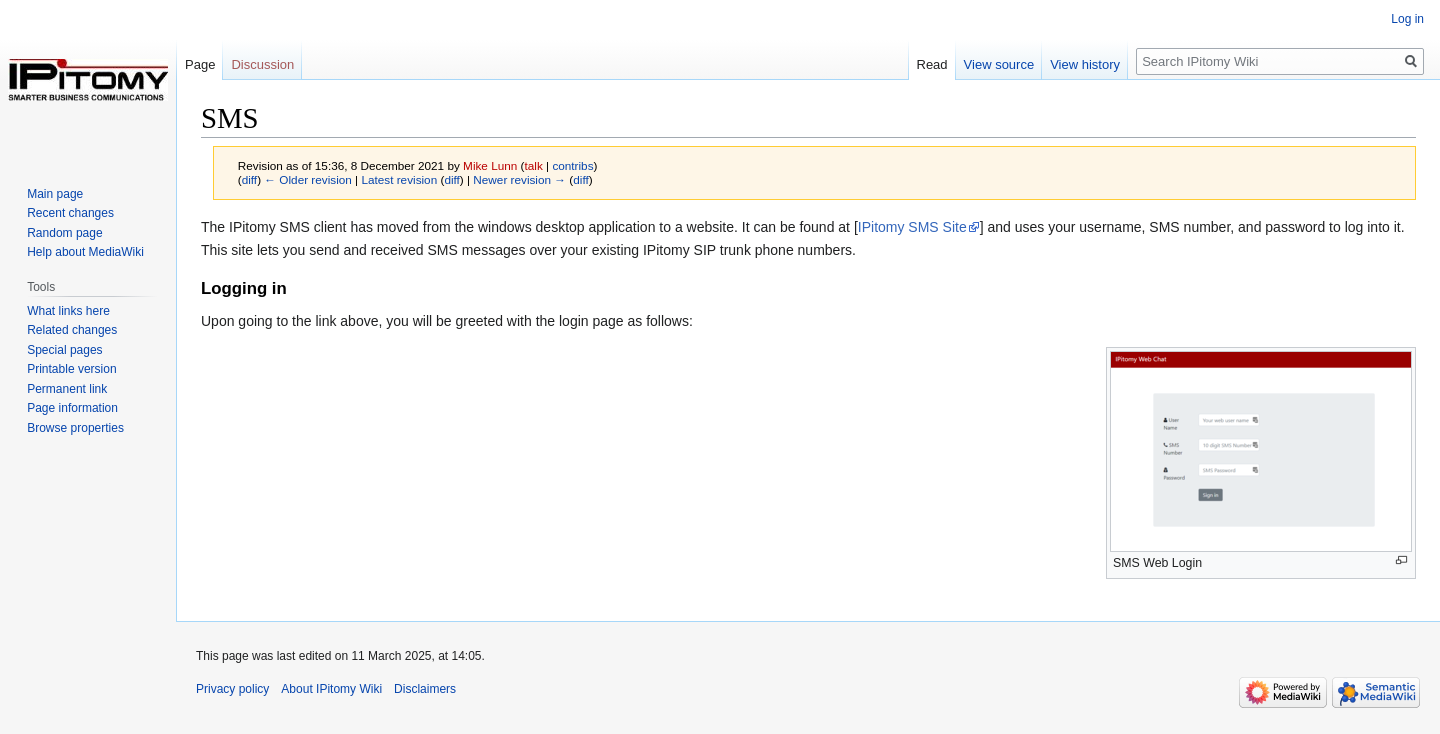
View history (1085, 64)
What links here (68, 311)
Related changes (72, 330)
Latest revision (399, 179)
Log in (1407, 19)
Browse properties (75, 428)
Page (200, 64)
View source (999, 64)
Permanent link (67, 389)
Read (932, 64)
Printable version (71, 369)
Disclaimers (425, 689)
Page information (72, 408)
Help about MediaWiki (85, 252)
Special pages (64, 350)
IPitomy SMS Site (912, 227)
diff (249, 179)
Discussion (262, 64)
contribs (572, 165)
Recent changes (70, 213)
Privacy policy (232, 689)
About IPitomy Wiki (331, 689)
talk (534, 165)
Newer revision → (519, 179)
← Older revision (308, 179)
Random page (64, 233)
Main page (55, 194)
